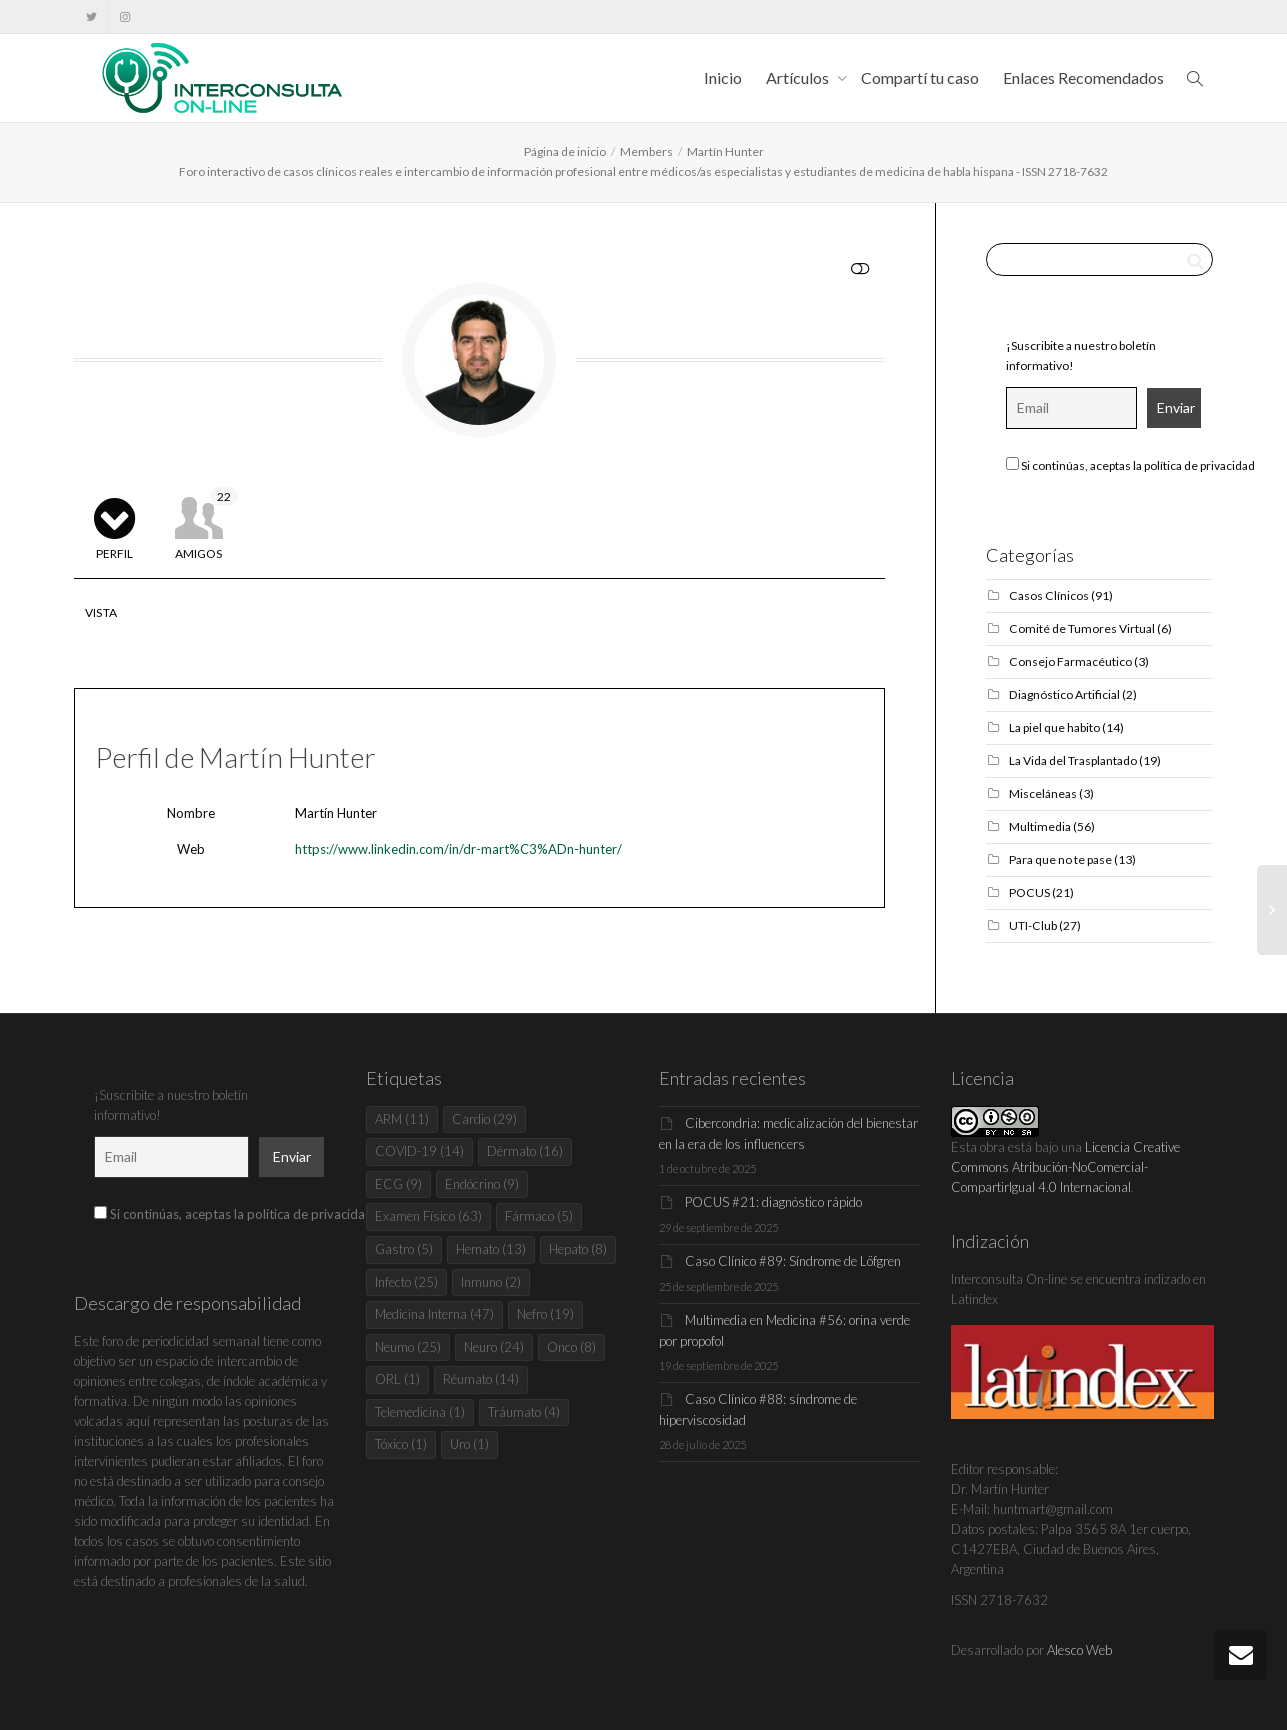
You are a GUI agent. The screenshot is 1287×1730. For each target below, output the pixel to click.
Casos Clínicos (1049, 595)
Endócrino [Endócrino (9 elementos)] (482, 1184)
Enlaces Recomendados (1083, 77)
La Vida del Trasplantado (1073, 760)
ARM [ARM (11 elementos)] (402, 1119)
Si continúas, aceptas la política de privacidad (1130, 465)
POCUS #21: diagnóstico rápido (773, 1202)
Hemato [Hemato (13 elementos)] (491, 1249)
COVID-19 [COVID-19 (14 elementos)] (419, 1151)
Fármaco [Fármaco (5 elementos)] (539, 1216)
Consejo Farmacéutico (1070, 661)
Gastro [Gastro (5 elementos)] (404, 1249)
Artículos (799, 77)
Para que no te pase (1060, 859)
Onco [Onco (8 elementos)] (571, 1347)
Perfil (114, 553)
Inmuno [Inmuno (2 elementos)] (491, 1282)
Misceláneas (1043, 793)
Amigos (206, 524)
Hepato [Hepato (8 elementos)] (578, 1249)
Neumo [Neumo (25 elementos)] (408, 1347)
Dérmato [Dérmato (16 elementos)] (525, 1151)
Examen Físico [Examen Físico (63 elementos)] (428, 1216)
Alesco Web (1079, 1650)
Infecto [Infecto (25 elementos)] (406, 1282)
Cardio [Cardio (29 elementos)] (484, 1119)
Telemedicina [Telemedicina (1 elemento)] (420, 1412)
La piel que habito (1054, 727)
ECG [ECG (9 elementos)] (398, 1184)
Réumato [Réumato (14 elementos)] (481, 1379)
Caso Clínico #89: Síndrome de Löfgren (793, 1261)
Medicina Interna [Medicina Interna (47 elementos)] (434, 1314)
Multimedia (1040, 826)
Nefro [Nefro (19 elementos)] (545, 1314)
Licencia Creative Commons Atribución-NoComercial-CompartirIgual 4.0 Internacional (1065, 1167)
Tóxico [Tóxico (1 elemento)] (401, 1444)
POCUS (1029, 892)
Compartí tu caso (920, 77)
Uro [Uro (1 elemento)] (469, 1444)
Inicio (723, 77)
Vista (101, 612)
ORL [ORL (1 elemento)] (397, 1379)
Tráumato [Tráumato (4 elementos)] (524, 1412)
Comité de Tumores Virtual (1082, 628)
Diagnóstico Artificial (1064, 694)
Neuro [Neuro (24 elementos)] (494, 1347)
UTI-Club (1033, 925)
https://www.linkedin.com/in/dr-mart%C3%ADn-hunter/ (458, 849)
